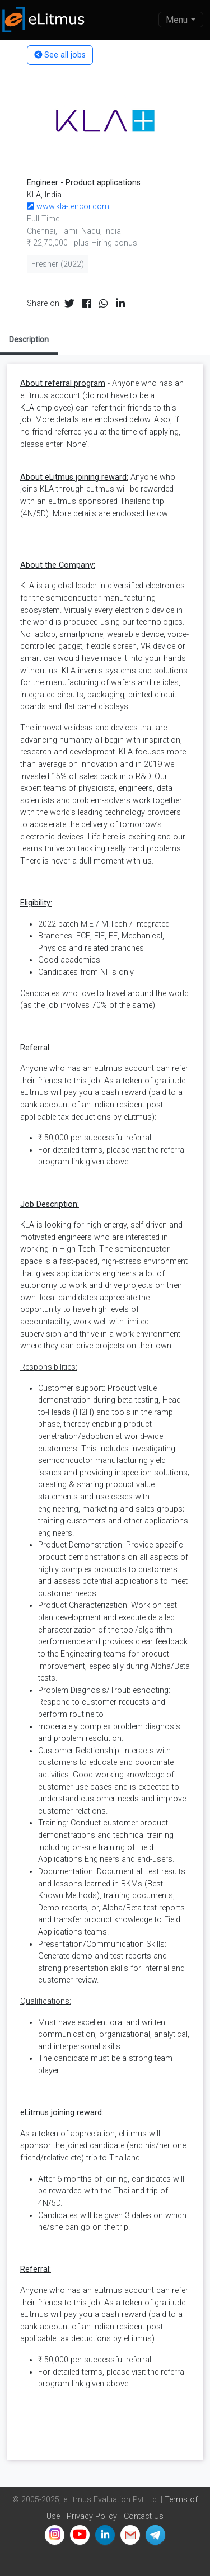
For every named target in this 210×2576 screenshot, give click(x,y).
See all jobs (60, 55)
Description (29, 339)
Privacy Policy (92, 2516)
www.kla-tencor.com (68, 206)
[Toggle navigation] (180, 19)
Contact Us (144, 2516)
